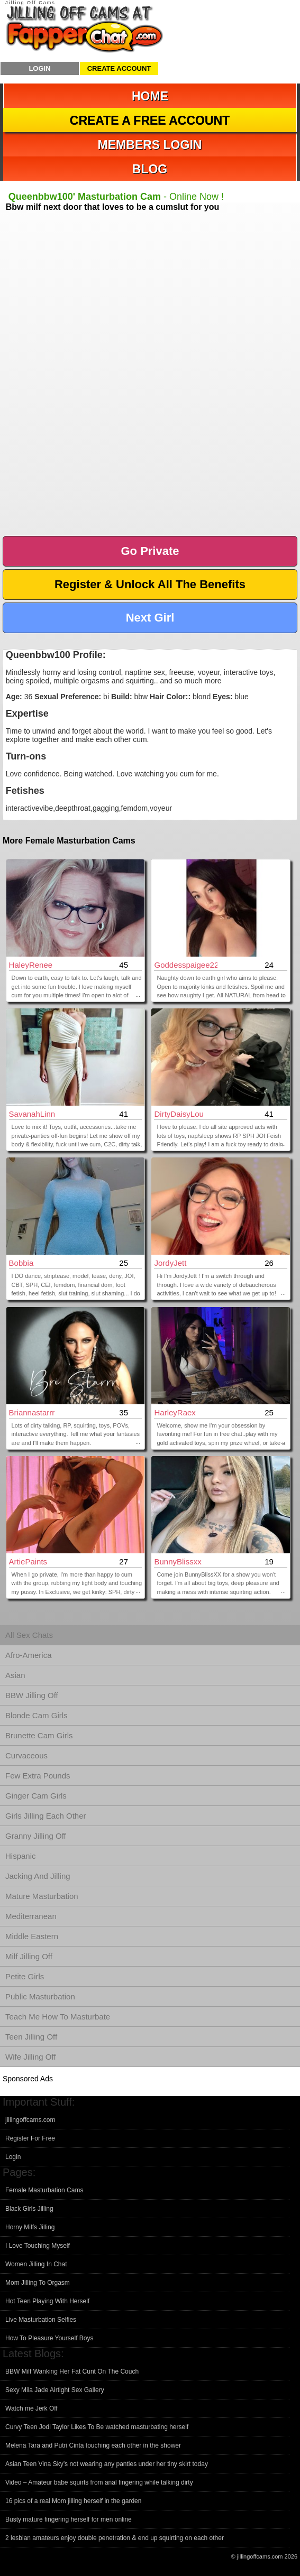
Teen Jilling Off (31, 2036)
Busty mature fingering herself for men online (68, 2519)
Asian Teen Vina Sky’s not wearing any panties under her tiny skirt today (106, 2464)
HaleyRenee (31, 964)
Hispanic (20, 1855)
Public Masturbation (40, 1996)
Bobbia (21, 1262)
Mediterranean (31, 1916)
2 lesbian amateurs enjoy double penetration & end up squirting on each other (114, 2538)
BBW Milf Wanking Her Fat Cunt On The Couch (72, 2371)
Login (39, 68)
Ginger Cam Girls (36, 1795)
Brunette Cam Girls (39, 1735)
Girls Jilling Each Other (45, 1815)
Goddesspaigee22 (185, 964)
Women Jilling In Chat (36, 2264)
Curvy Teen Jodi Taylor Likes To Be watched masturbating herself (96, 2427)
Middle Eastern (31, 1936)
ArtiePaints (28, 1561)
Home (150, 96)
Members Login (150, 145)
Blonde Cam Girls (36, 1715)
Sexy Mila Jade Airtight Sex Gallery (54, 2390)
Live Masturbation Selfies (40, 2319)
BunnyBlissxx (177, 1561)
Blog (149, 169)
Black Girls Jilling (29, 2208)
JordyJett (170, 1262)
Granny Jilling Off (35, 1835)
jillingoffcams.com (30, 2120)
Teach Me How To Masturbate (57, 2016)
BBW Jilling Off (31, 1695)
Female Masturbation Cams (44, 2190)
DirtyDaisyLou (178, 1113)
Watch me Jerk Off (31, 2408)
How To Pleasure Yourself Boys (49, 2338)
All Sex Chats (29, 1634)
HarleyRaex (174, 1412)
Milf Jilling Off (28, 1956)
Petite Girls (24, 1976)
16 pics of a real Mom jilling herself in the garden (73, 2501)
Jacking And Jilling (37, 1875)
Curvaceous (26, 1755)
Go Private (150, 551)
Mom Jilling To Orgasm (37, 2282)
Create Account (119, 68)
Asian (15, 1675)
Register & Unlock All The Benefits (150, 584)
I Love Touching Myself (37, 2245)
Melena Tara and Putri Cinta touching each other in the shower (93, 2445)
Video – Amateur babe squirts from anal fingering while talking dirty (99, 2482)
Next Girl (150, 617)
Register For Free (30, 2138)
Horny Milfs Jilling (29, 2227)
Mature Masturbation (41, 1896)
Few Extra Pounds (37, 1775)
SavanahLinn (32, 1113)
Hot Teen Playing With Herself (47, 2301)
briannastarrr (32, 1412)
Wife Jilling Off (30, 2056)
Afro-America (28, 1655)
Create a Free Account (150, 120)
